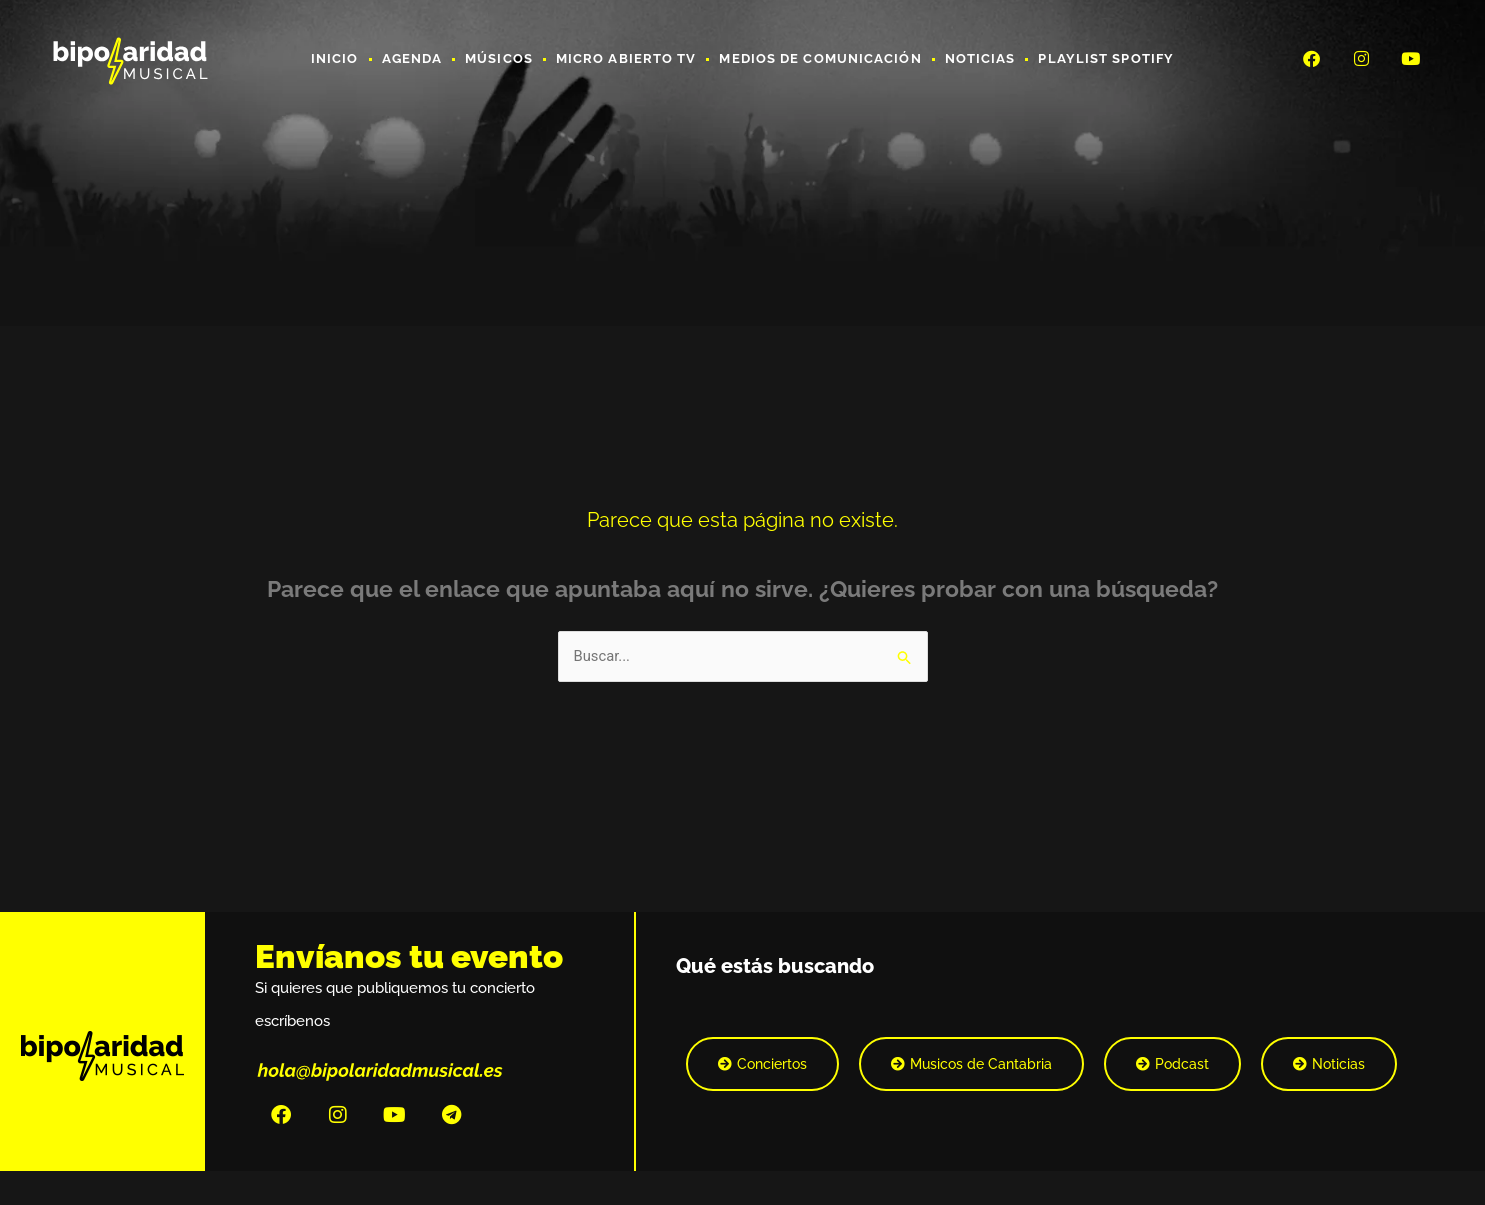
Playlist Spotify (1106, 58)
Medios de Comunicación (820, 58)
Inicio (335, 58)
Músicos (499, 58)
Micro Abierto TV (626, 58)
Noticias (980, 58)
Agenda (412, 58)
